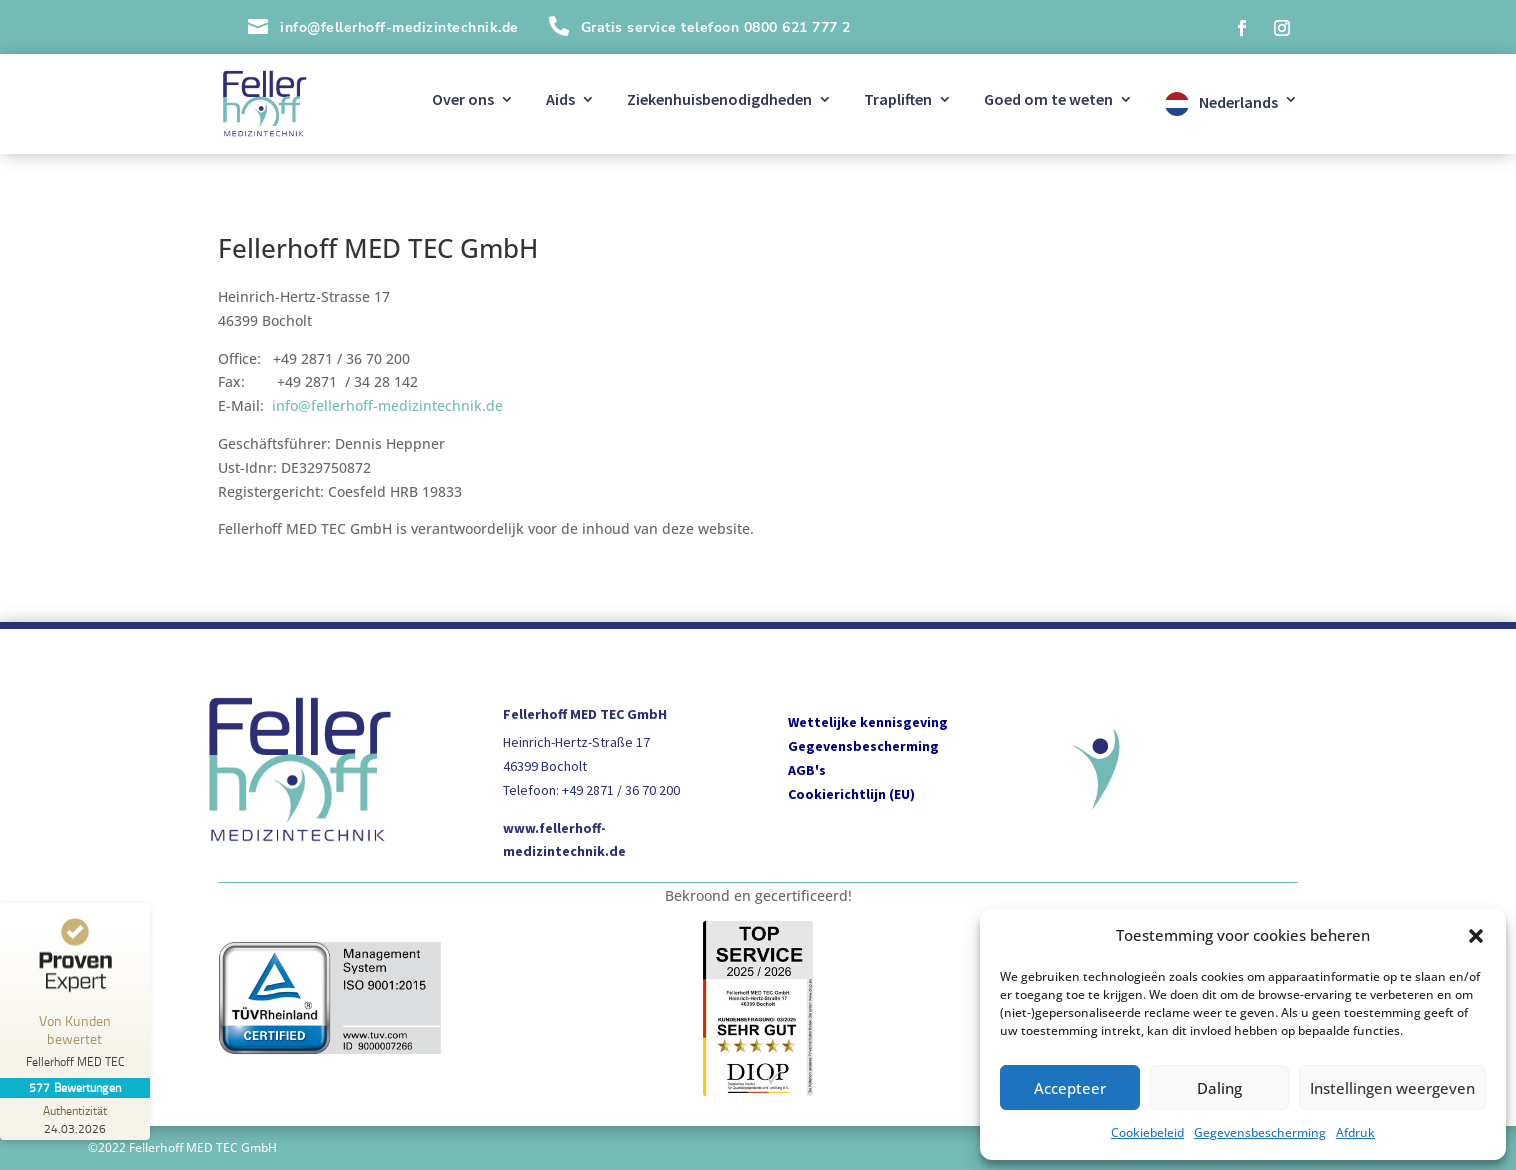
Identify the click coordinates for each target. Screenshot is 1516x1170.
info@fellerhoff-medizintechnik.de (387, 405)
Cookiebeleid (1147, 1132)
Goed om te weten (1048, 100)
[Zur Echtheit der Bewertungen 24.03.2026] (75, 1119)
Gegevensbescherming (1260, 1132)
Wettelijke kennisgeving (868, 722)
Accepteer (1070, 1088)
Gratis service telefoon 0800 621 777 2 (716, 27)
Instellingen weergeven (1392, 1088)
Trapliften (898, 100)
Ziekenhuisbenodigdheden (719, 100)
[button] (1476, 936)
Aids (560, 100)
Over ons (463, 100)
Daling (1219, 1088)
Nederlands (1238, 102)
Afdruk (1355, 1132)
